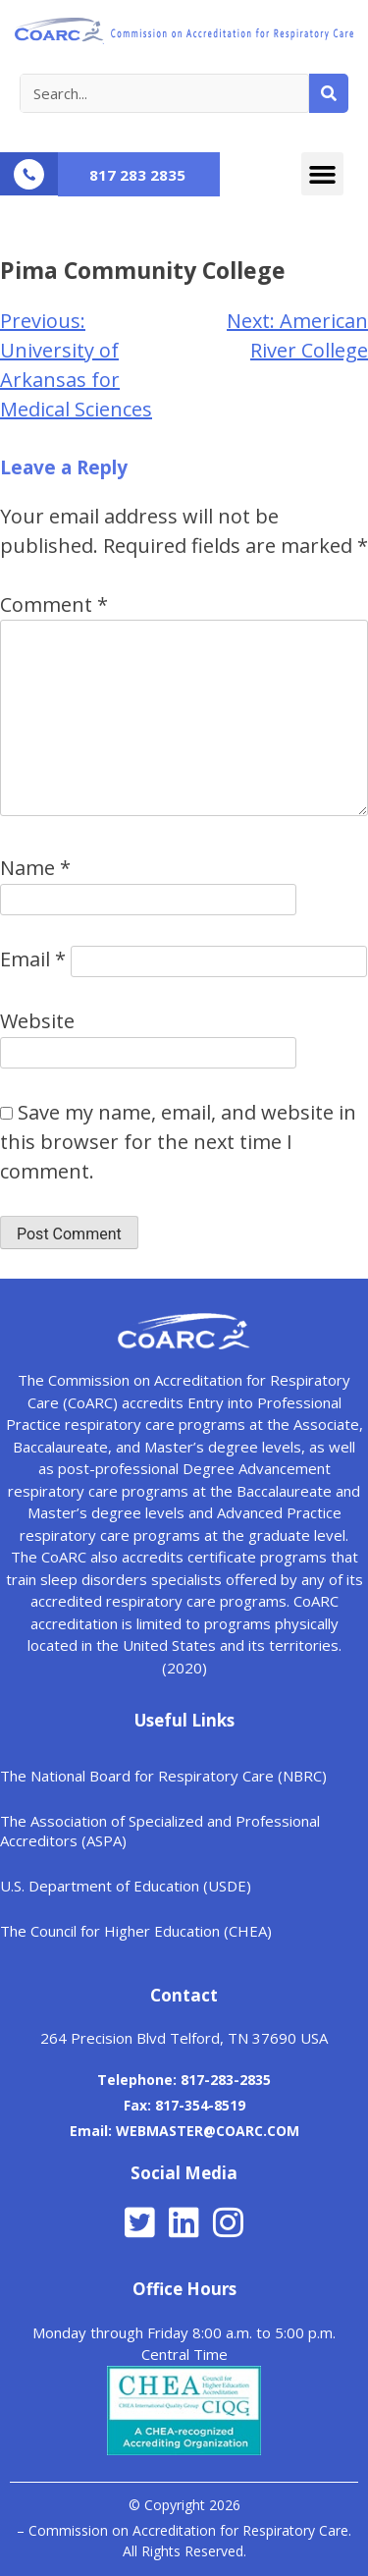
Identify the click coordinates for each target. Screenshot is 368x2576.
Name (35, 867)
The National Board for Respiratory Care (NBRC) (163, 1775)
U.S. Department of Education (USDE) (125, 1885)
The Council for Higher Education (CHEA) (136, 1931)
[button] (322, 173)
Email (33, 959)
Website (37, 1021)
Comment (54, 604)
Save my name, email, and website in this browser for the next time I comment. (178, 1141)
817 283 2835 (137, 175)
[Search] (328, 93)
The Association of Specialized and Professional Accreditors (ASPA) (160, 1830)
